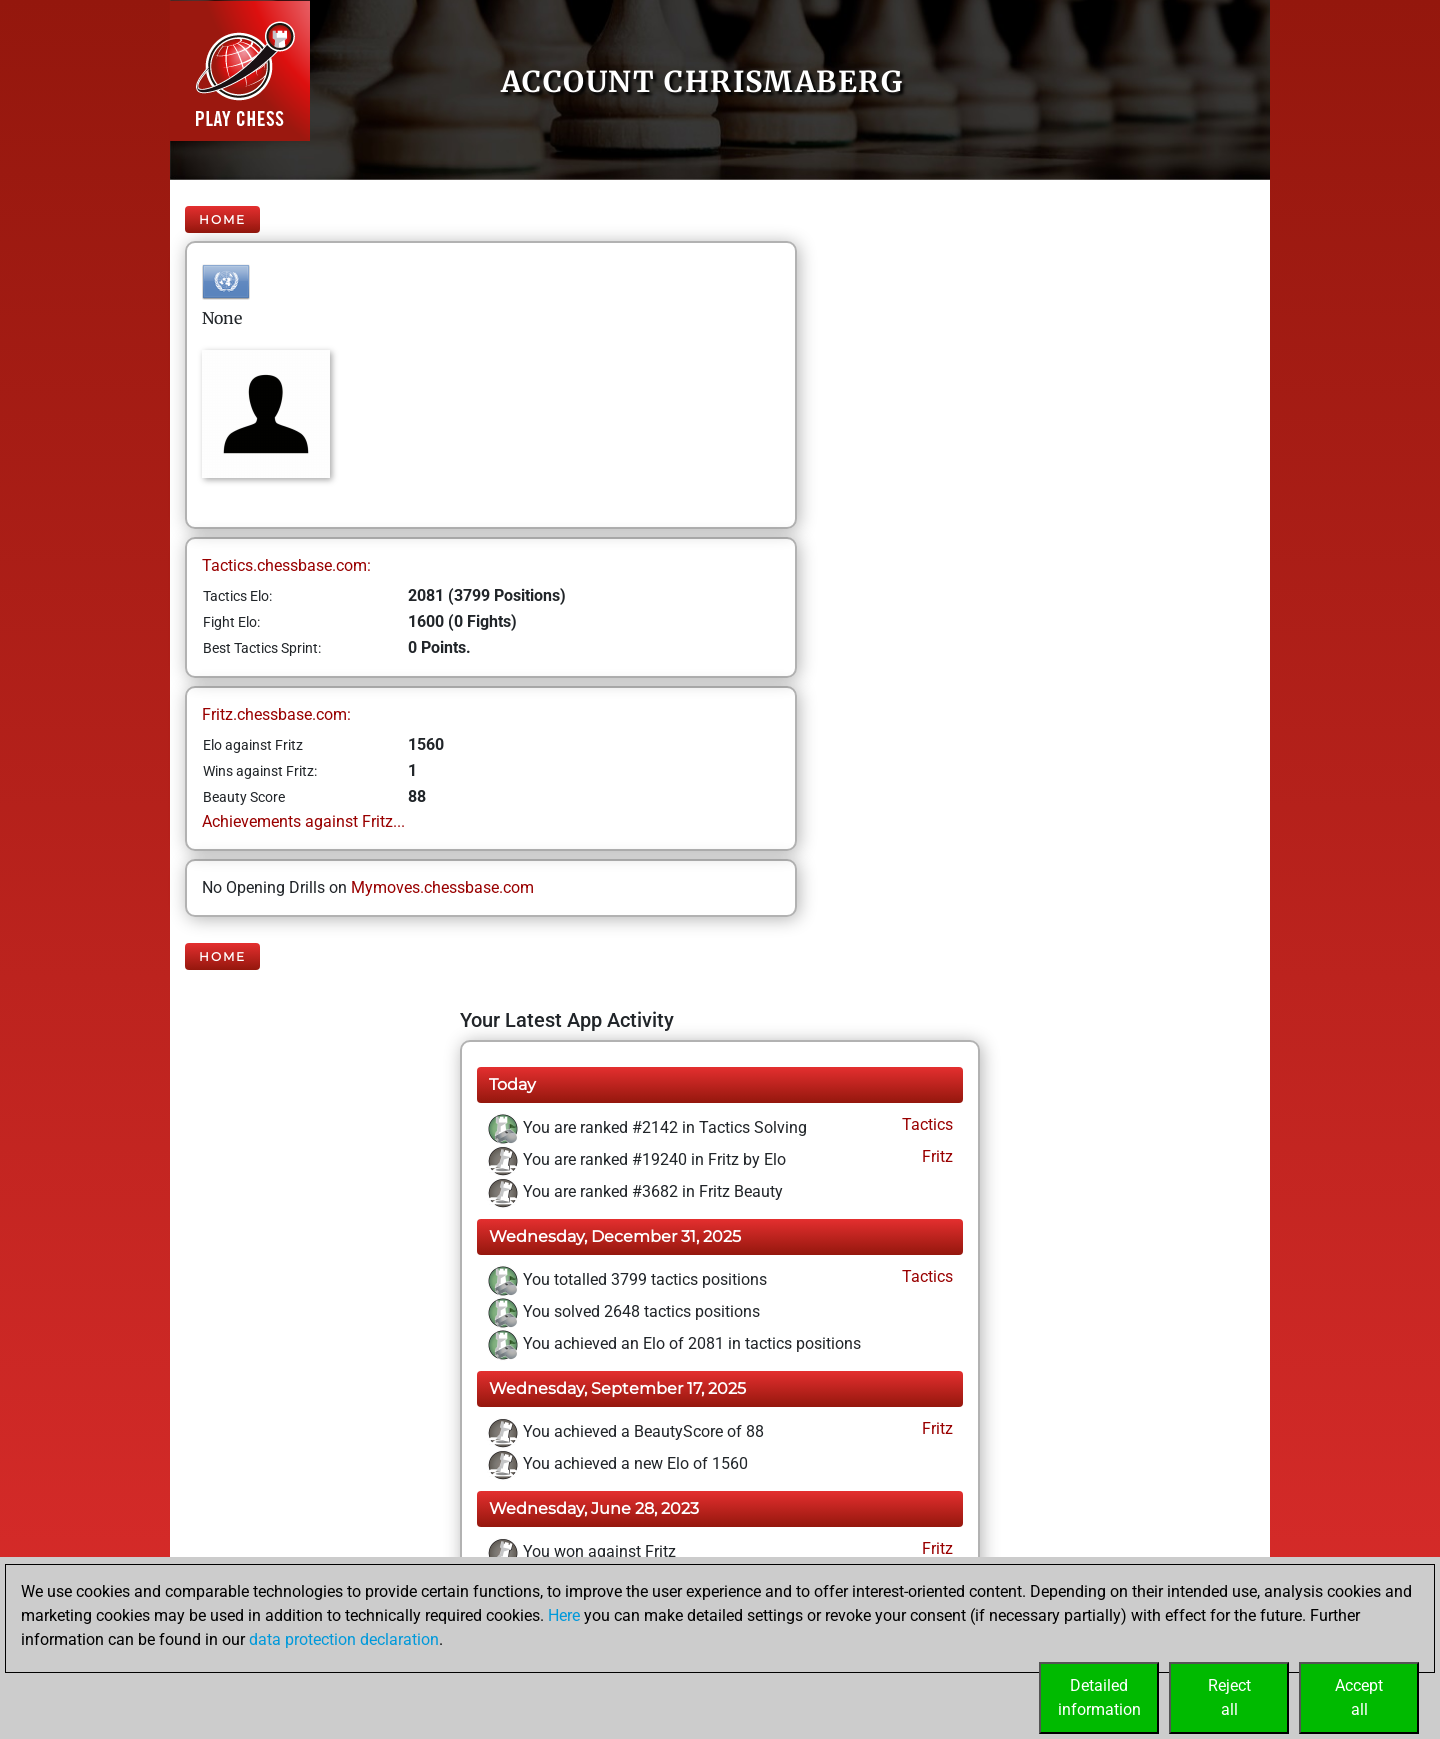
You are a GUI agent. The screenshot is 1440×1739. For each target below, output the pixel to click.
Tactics (925, 1124)
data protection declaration (344, 1639)
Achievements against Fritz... (303, 821)
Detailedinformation (1099, 1697)
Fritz (935, 1156)
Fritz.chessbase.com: (276, 714)
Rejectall (1229, 1697)
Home (222, 219)
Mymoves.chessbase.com (442, 887)
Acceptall (1359, 1697)
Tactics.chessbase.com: (286, 565)
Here (564, 1615)
